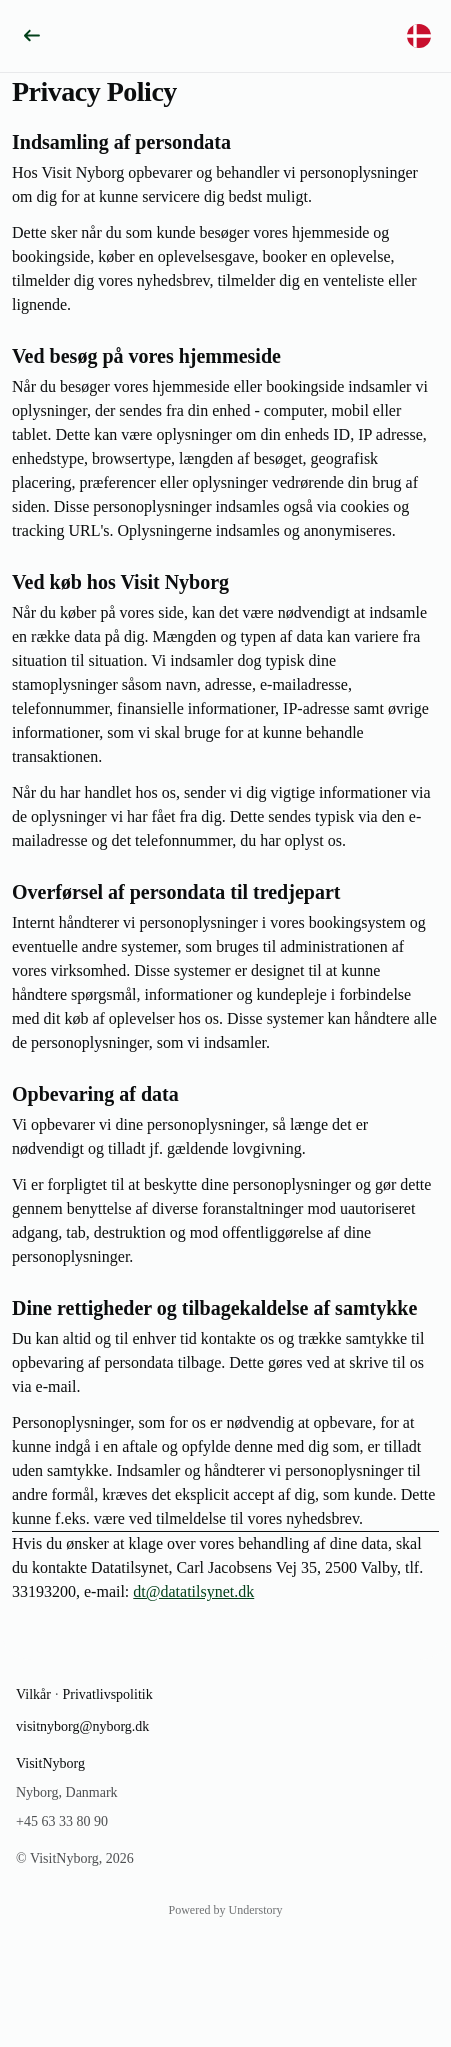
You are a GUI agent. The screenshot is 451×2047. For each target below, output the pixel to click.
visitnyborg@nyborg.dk (82, 1726)
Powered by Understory (226, 1910)
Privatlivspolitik (107, 1694)
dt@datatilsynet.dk (193, 1591)
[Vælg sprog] (419, 36)
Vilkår (33, 1694)
